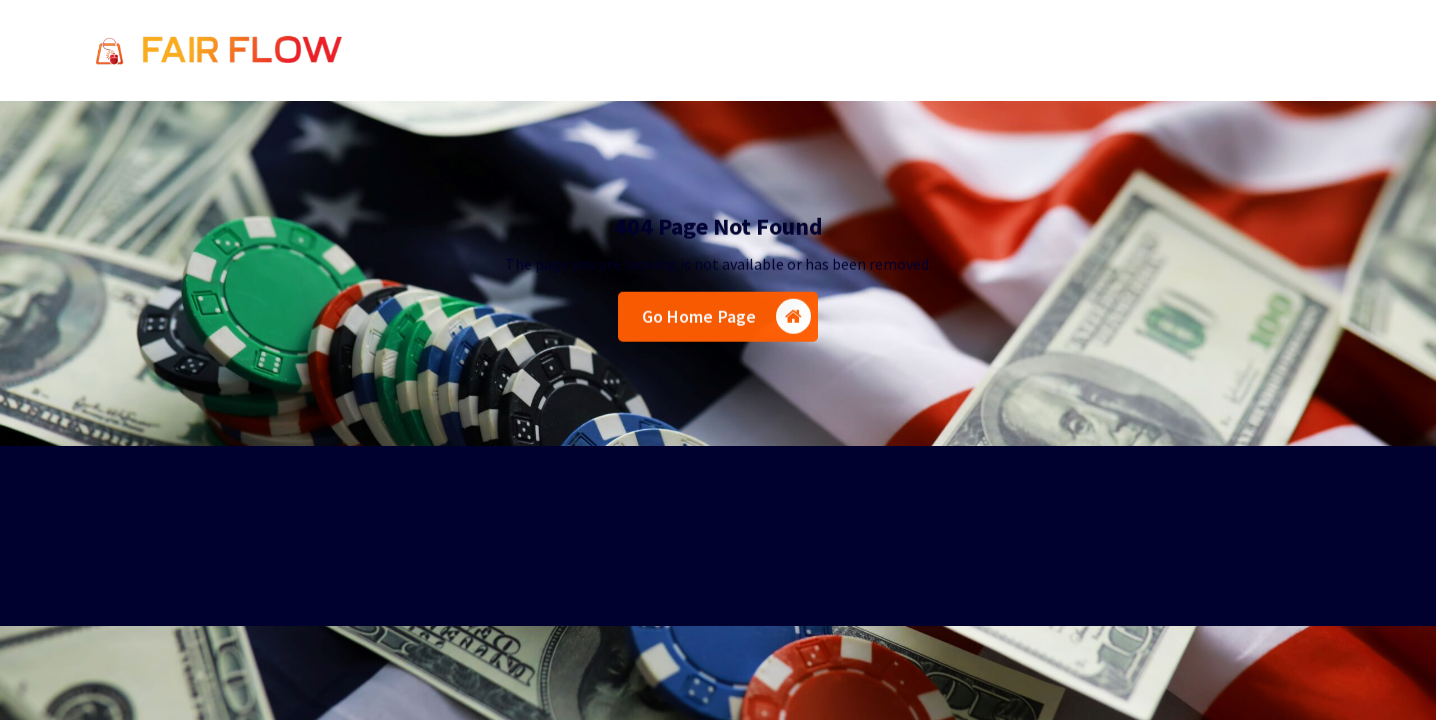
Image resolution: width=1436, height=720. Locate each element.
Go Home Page (727, 319)
